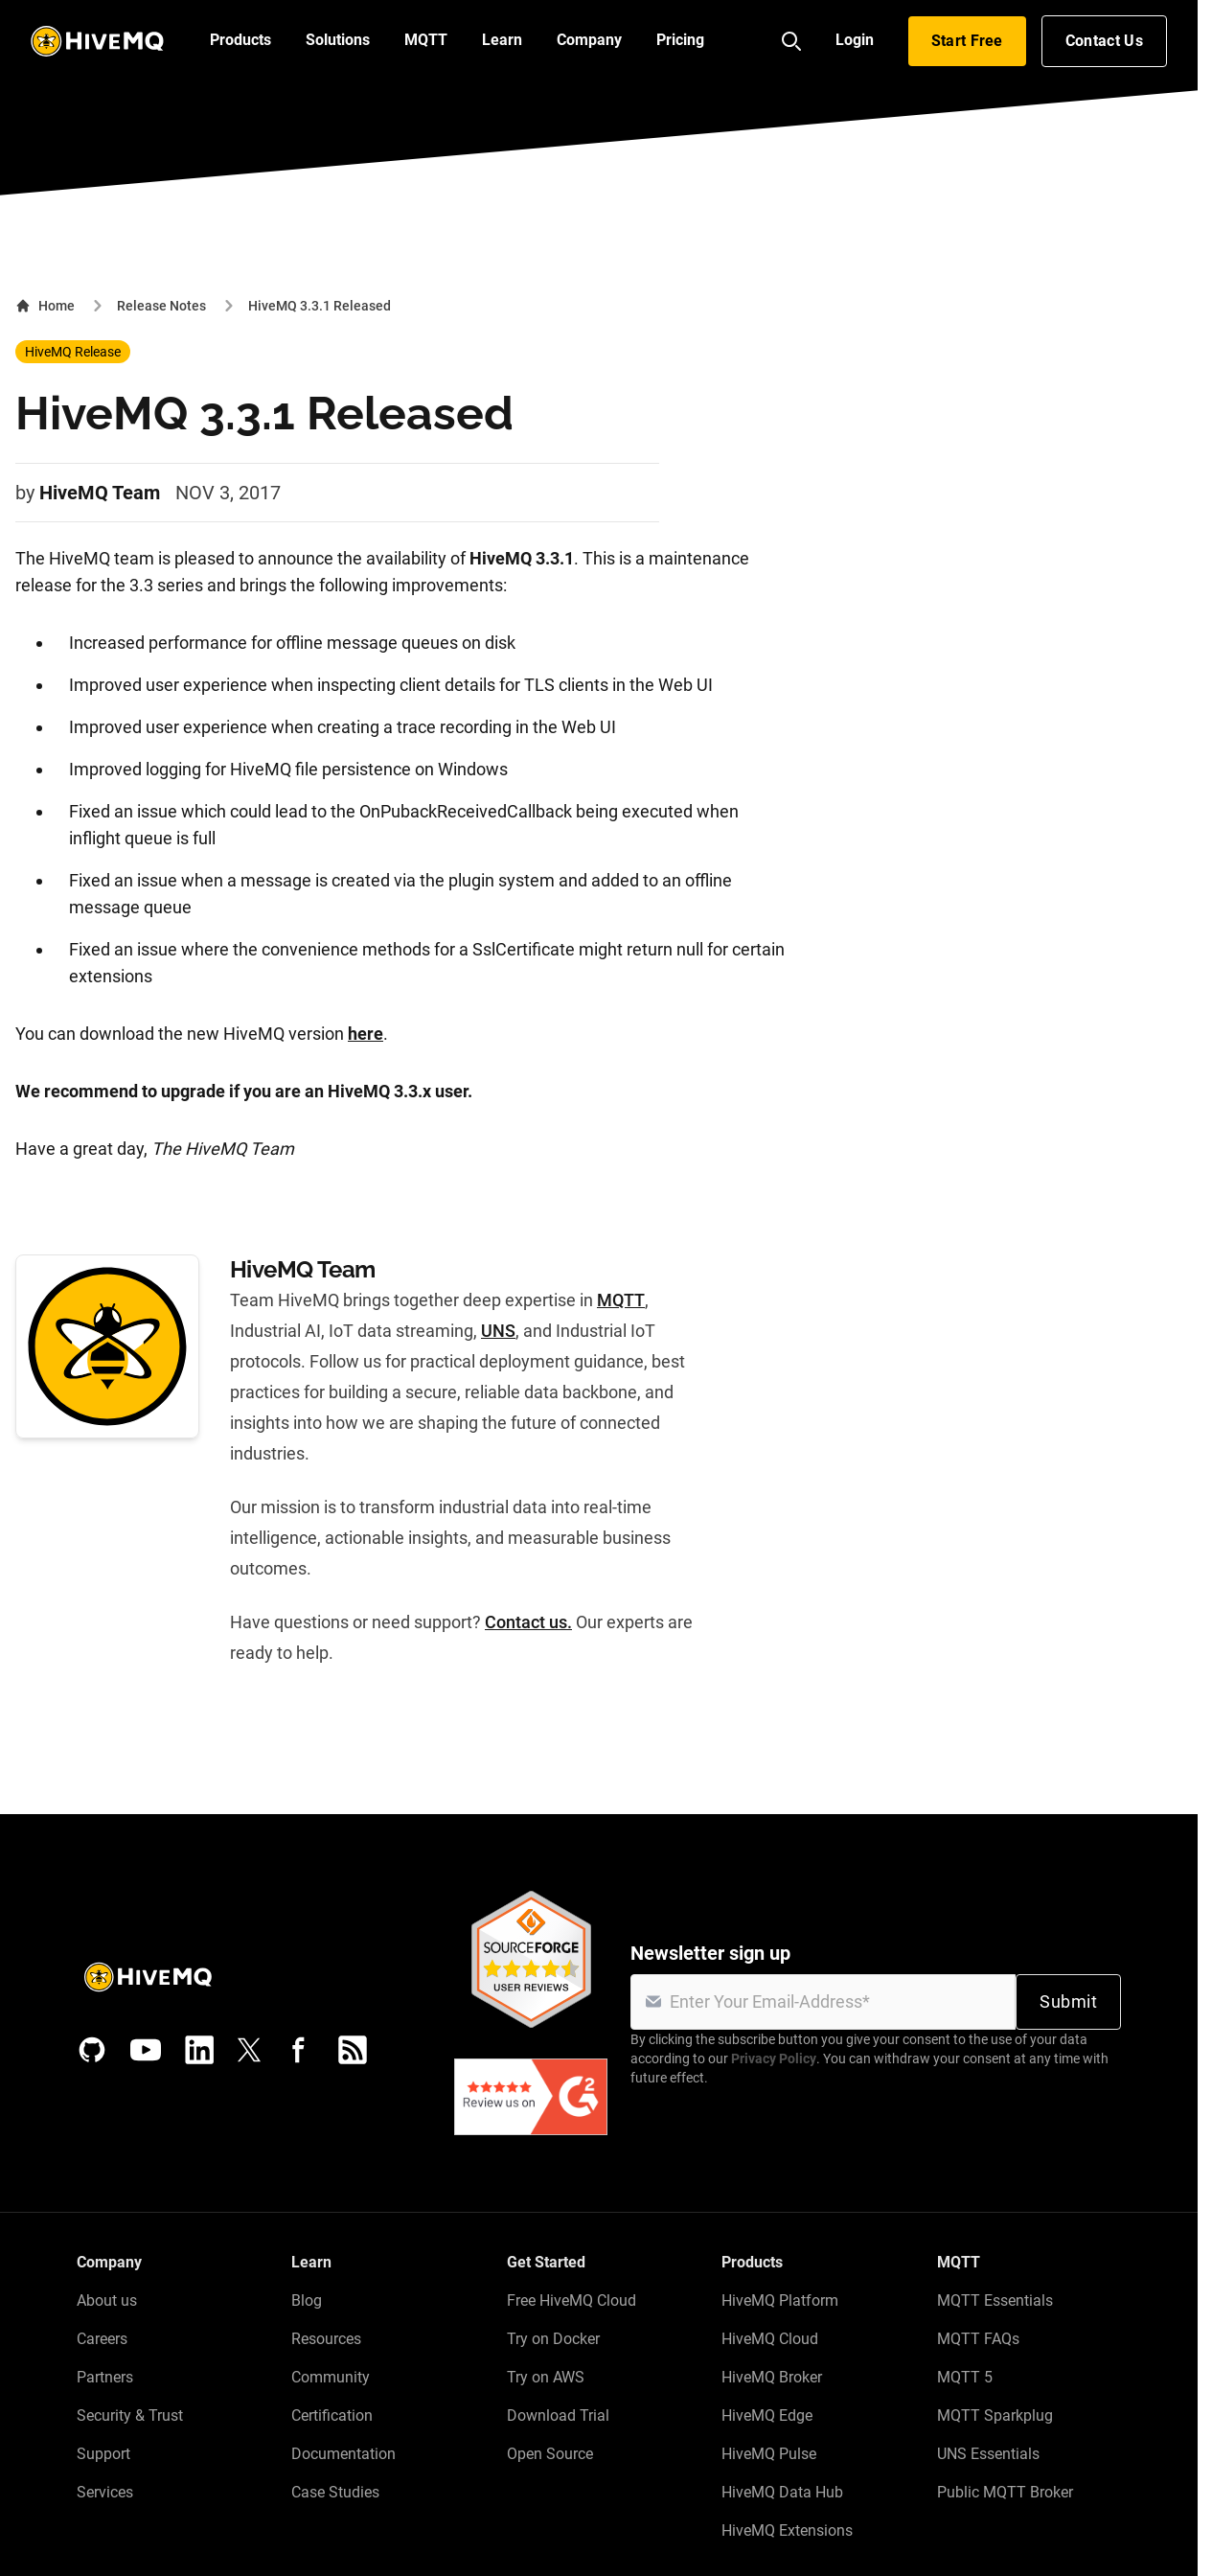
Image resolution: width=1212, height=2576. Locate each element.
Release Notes (161, 305)
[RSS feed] (352, 2050)
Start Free (967, 41)
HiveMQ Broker (771, 2377)
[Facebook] (299, 2050)
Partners (105, 2377)
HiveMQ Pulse (768, 2454)
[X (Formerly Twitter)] (249, 2050)
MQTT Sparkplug (995, 2415)
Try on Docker (553, 2339)
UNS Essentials (988, 2454)
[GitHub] (92, 2050)
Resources (326, 2339)
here (365, 1034)
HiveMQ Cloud (769, 2339)
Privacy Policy (773, 2058)
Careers (102, 2339)
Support (103, 2454)
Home (45, 305)
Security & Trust (130, 2415)
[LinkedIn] (199, 2050)
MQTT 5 (965, 2377)
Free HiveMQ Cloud (571, 2300)
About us (107, 2300)
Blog (306, 2300)
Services (105, 2492)
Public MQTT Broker (1005, 2492)
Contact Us (1104, 41)
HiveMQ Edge (766, 2415)
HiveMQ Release (73, 351)
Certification (332, 2415)
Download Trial (558, 2415)
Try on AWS (545, 2377)
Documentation (343, 2454)
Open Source (550, 2454)
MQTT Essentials (995, 2300)
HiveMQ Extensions (787, 2530)
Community (330, 2377)
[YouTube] (145, 2050)
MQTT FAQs (978, 2339)
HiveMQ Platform (779, 2300)
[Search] (791, 41)
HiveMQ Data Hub (782, 2492)
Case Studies (335, 2492)
